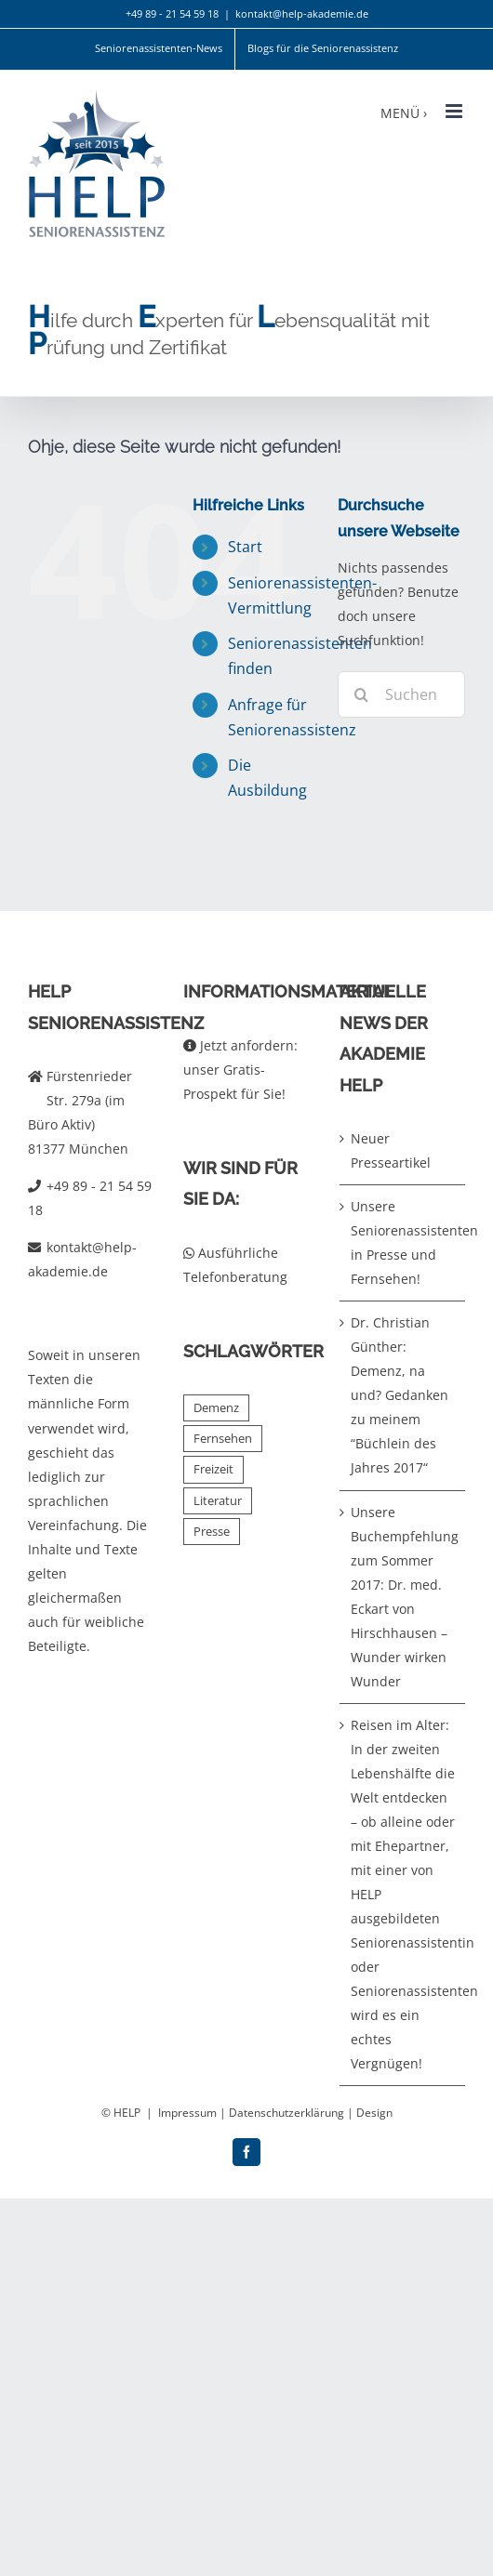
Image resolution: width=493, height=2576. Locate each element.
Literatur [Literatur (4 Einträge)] (217, 1501)
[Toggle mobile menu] (455, 111)
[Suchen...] (401, 694)
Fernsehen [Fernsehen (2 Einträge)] (222, 1439)
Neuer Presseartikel (391, 1150)
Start (245, 546)
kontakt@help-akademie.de (301, 13)
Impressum (187, 2112)
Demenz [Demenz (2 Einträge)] (216, 1408)
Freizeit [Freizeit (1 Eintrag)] (213, 1469)
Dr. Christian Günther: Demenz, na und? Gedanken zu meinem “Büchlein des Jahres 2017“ (399, 1395)
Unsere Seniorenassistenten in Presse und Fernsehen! (403, 1242)
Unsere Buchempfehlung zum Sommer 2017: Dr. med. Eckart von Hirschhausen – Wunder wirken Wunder (403, 1596)
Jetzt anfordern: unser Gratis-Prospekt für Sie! (240, 1070)
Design (374, 2112)
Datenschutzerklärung (286, 2112)
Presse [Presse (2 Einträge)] (211, 1531)
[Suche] (361, 694)
